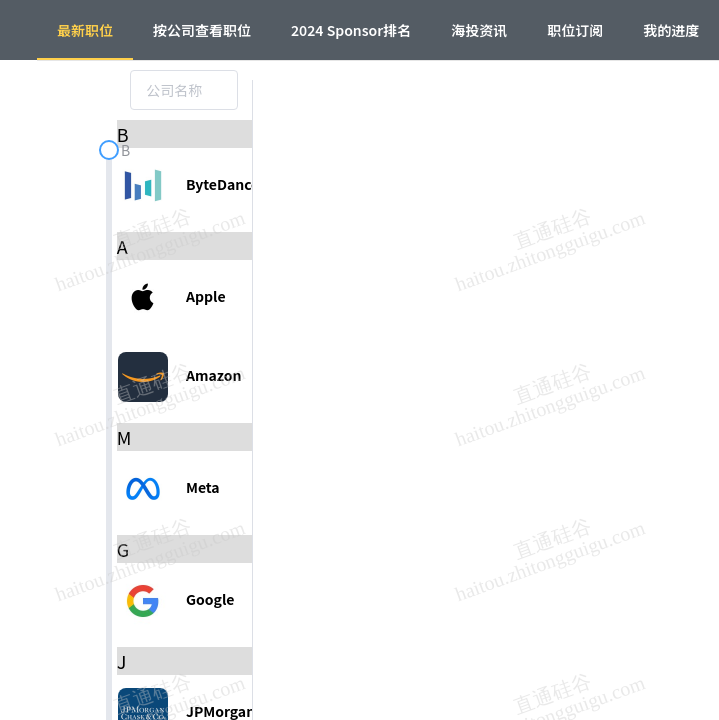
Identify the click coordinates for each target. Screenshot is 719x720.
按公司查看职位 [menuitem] (202, 30)
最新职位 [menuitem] (85, 30)
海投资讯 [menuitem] (479, 30)
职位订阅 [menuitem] (575, 30)
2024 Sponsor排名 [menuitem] (351, 30)
